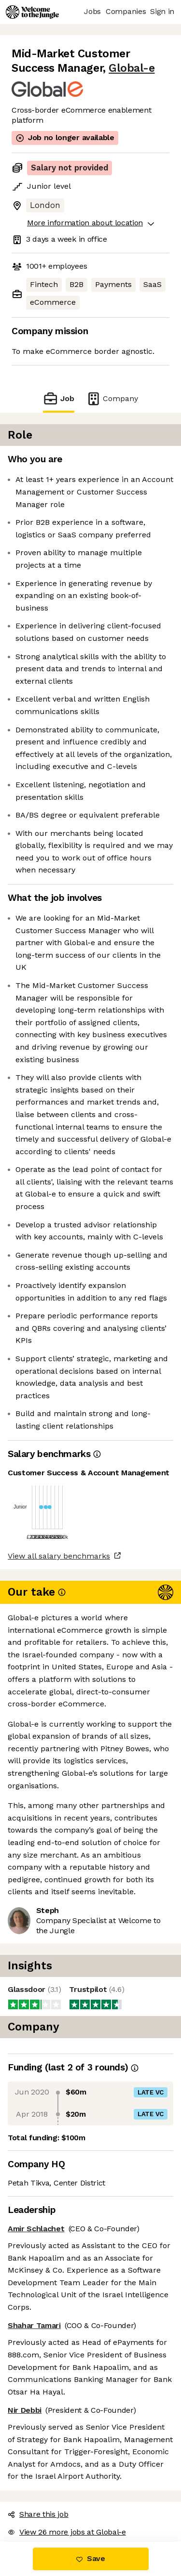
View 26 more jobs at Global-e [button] (67, 2532)
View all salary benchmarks (59, 1556)
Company (112, 398)
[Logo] (32, 12)
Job (58, 398)
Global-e (131, 68)
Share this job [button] (38, 2514)
